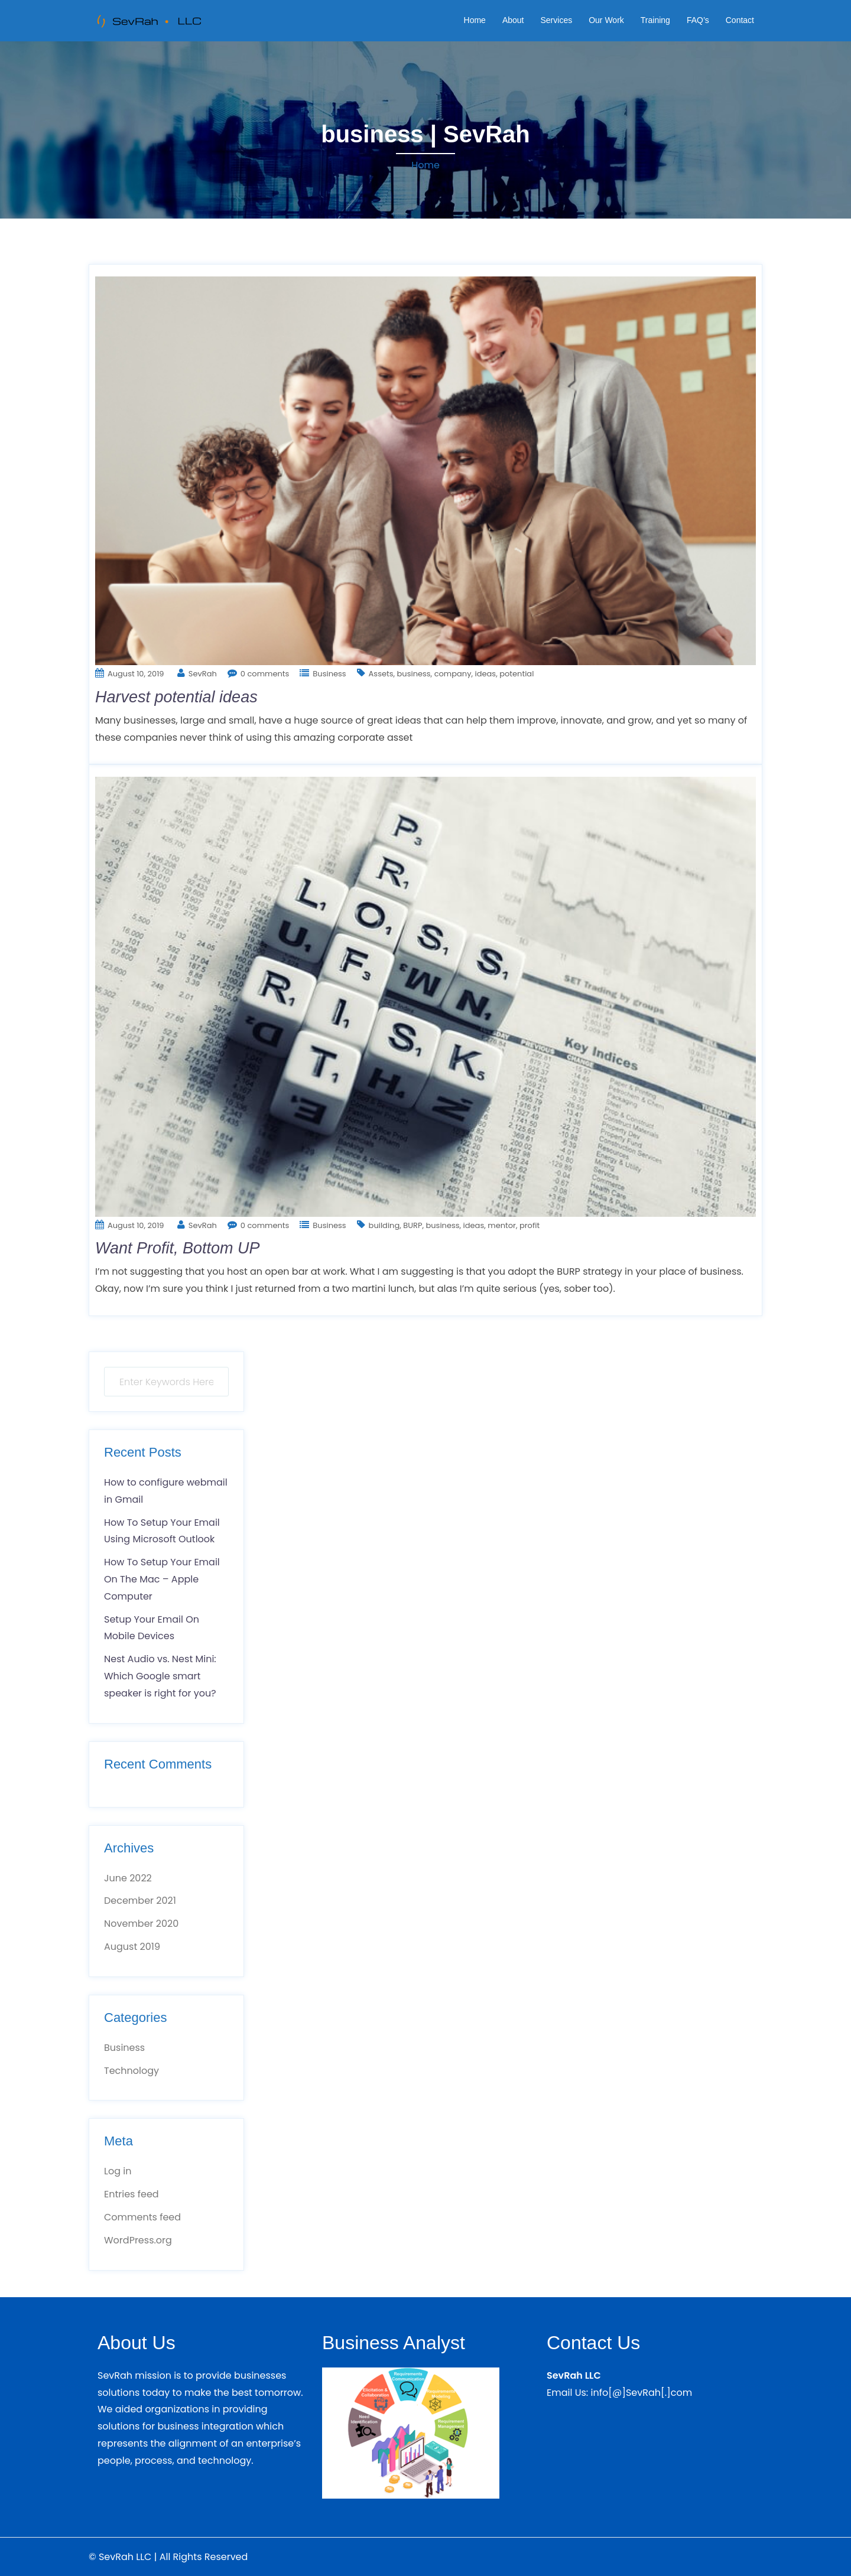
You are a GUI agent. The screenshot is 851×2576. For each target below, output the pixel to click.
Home (475, 20)
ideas (485, 673)
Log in (117, 2171)
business (414, 673)
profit (529, 1225)
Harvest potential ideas (176, 697)
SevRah (203, 673)
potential (516, 673)
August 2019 (132, 1946)
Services (556, 20)
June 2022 (128, 1878)
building (384, 1225)
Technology (131, 2070)
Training (655, 20)
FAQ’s (698, 20)
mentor (502, 1225)
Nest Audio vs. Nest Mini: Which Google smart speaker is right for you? (160, 1676)
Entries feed (131, 2194)
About (513, 20)
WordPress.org (138, 2240)
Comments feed (142, 2217)
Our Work (606, 20)
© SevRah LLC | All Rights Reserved (168, 2557)
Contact (740, 20)
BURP (412, 1225)
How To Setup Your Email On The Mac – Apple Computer (162, 1579)
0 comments (265, 673)
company (453, 673)
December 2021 (140, 1900)
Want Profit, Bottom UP (177, 1248)
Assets (381, 673)
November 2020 (141, 1923)
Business (329, 673)
